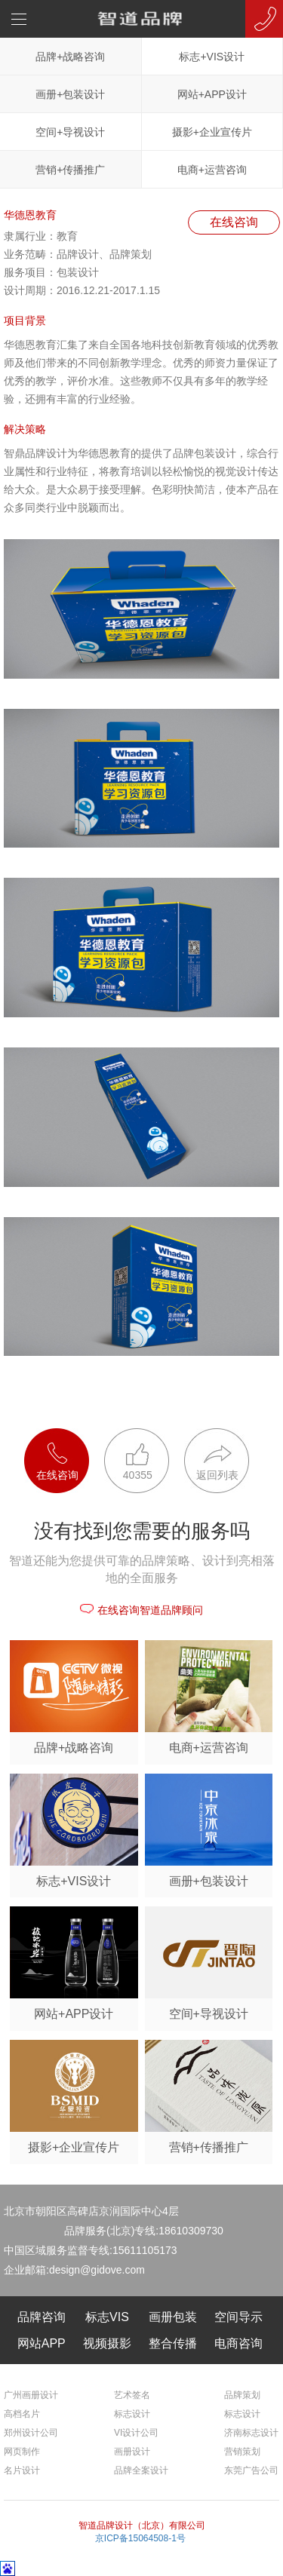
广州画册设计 (31, 2395)
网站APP (41, 2343)
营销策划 (242, 2451)
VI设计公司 (136, 2432)
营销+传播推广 (70, 170)
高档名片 (22, 2414)
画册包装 (173, 2317)
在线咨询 (234, 222)
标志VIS (107, 2317)
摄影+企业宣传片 (212, 132)
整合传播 (173, 2343)
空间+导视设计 (70, 132)
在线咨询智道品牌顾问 (141, 1610)
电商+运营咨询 (212, 170)
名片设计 (22, 2470)
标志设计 (132, 2414)
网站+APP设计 (212, 94)
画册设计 (132, 2451)
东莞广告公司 (251, 2470)
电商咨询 (238, 2343)
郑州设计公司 (31, 2432)
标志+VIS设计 (212, 57)
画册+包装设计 (70, 94)
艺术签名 (132, 2395)
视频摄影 (107, 2343)
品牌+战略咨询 (70, 57)
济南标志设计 (251, 2432)
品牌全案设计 (141, 2470)
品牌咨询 (41, 2317)
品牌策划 (242, 2395)
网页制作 (22, 2451)
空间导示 (238, 2317)
